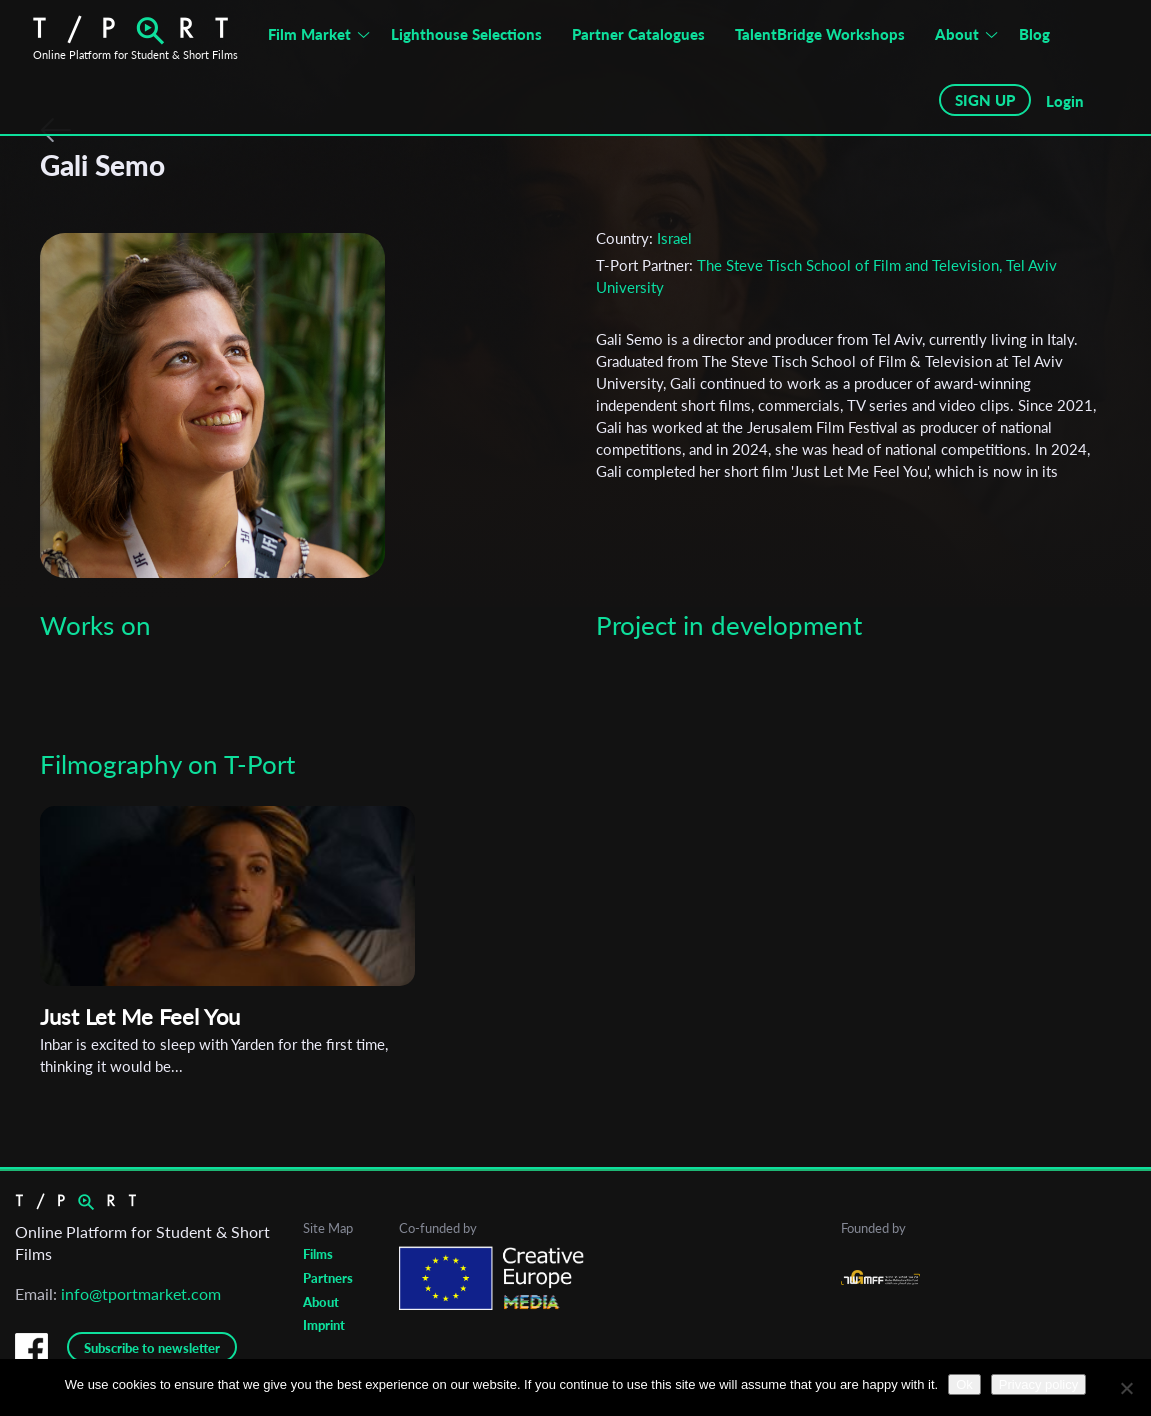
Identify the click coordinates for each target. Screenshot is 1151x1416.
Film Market (309, 34)
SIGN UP (985, 100)
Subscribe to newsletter (152, 1348)
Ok (964, 1384)
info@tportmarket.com (141, 1293)
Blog (1034, 34)
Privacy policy (1038, 1384)
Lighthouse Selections (466, 34)
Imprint (324, 1325)
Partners (328, 1278)
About (957, 34)
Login (1065, 101)
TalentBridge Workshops (820, 34)
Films (318, 1254)
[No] (1126, 1388)
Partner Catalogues (638, 34)
